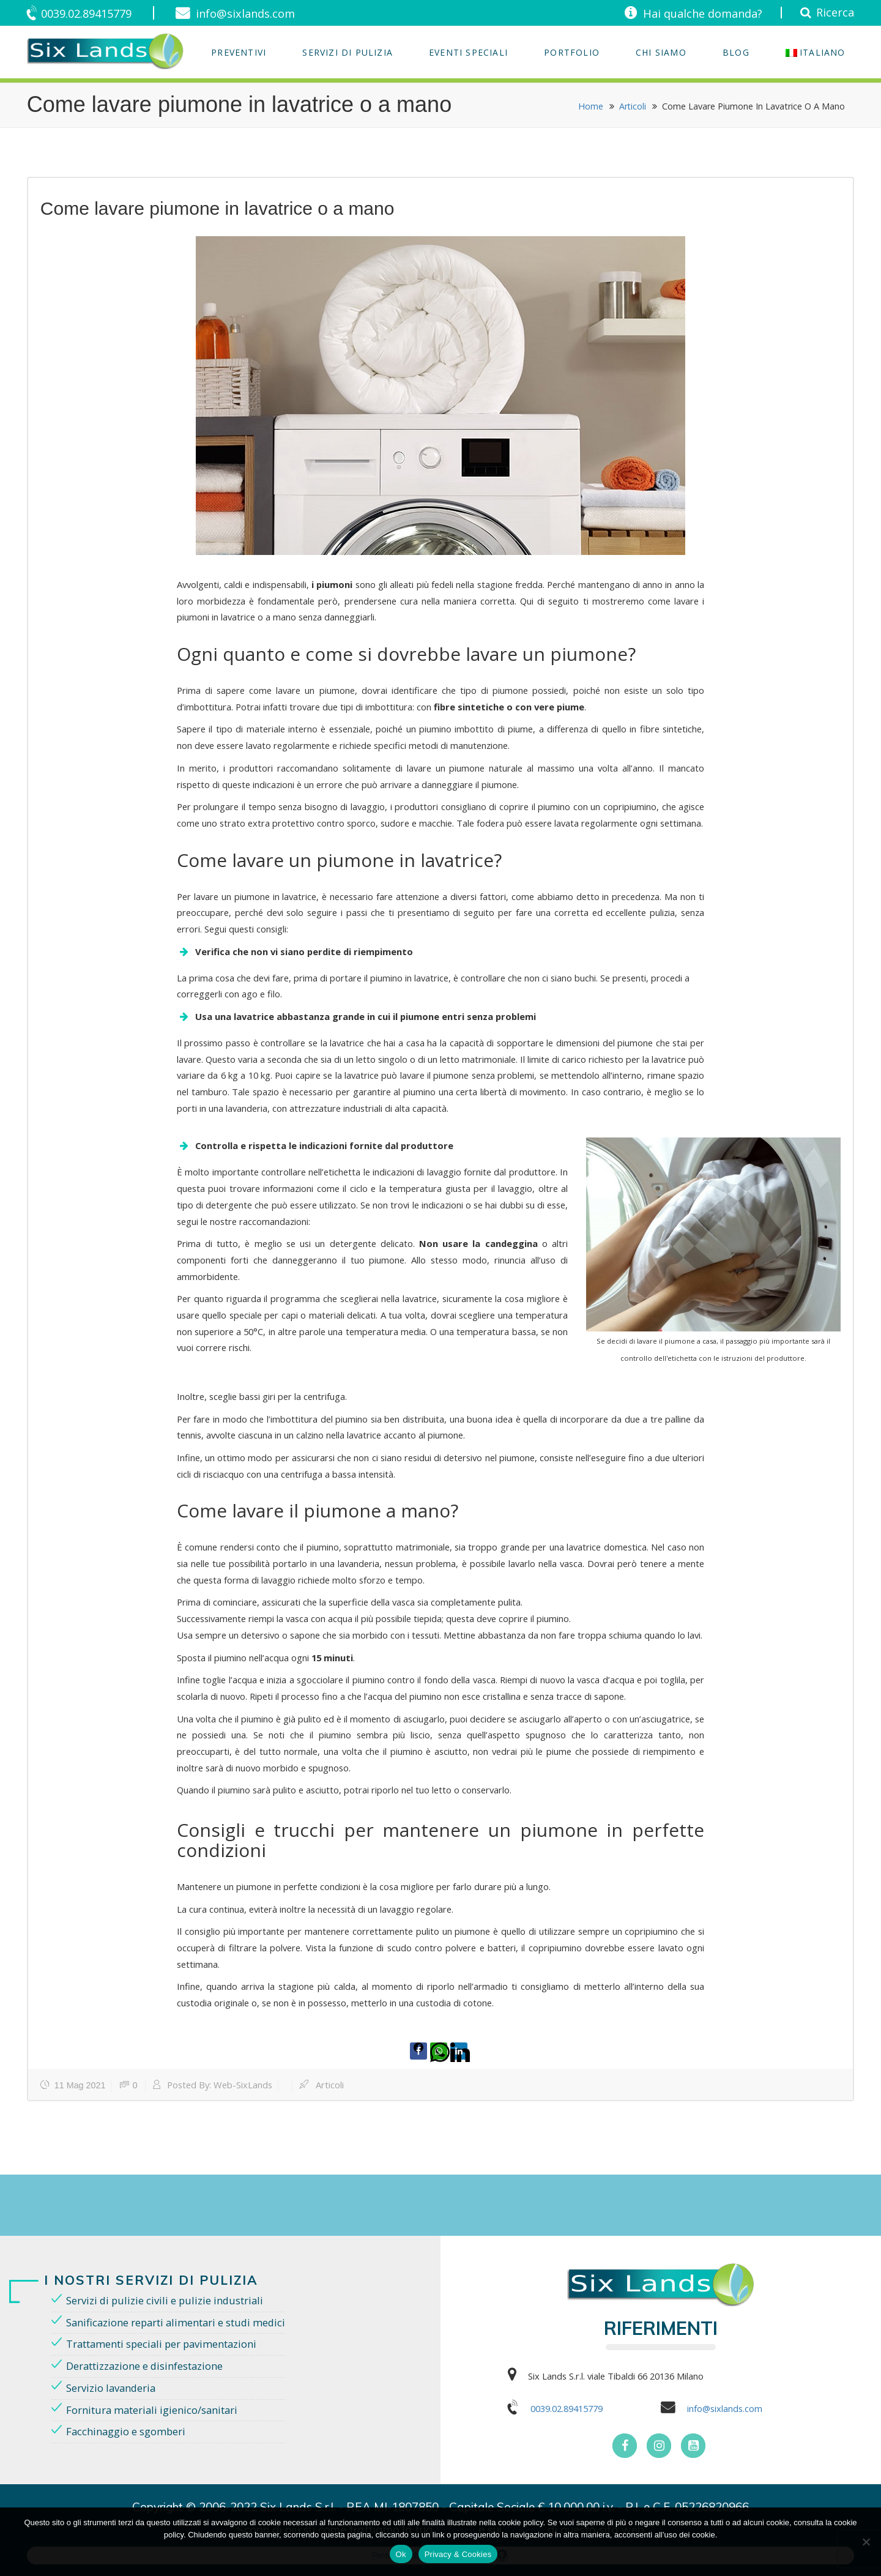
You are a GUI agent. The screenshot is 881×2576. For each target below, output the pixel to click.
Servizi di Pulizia (347, 52)
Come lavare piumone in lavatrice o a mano (217, 208)
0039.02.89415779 (90, 13)
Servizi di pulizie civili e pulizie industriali (167, 2298)
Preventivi (238, 52)
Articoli (632, 106)
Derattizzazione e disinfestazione (146, 2366)
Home (590, 106)
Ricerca (834, 12)
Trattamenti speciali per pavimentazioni (165, 2343)
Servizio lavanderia (113, 2388)
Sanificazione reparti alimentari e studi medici (179, 2321)
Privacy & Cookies (458, 2554)
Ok (401, 2554)
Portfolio (572, 52)
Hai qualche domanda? (696, 13)
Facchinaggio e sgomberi (127, 2432)
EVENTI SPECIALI (468, 52)
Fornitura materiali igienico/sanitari (154, 2410)
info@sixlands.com (256, 13)
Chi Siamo (661, 52)
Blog (736, 52)
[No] (866, 2542)
